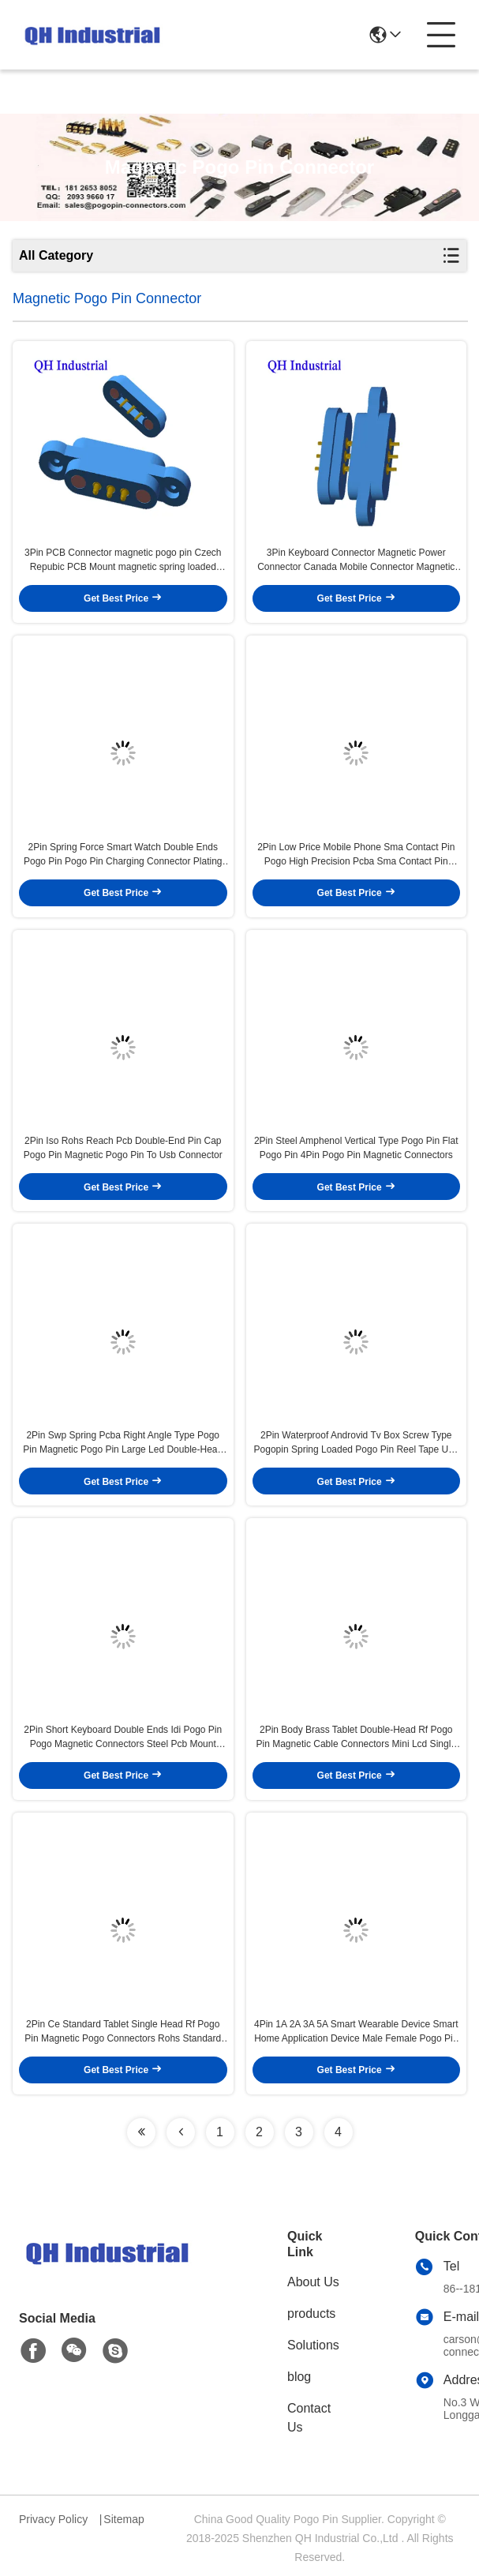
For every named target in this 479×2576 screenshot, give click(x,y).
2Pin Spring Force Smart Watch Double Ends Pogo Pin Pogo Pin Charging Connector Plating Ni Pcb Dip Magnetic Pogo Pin (123, 855)
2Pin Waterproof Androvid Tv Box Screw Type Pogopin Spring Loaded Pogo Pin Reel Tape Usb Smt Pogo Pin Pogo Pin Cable (356, 1443)
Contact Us (309, 2418)
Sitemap (123, 2519)
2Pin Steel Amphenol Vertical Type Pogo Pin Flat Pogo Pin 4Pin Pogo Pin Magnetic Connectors (356, 1148)
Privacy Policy (53, 2519)
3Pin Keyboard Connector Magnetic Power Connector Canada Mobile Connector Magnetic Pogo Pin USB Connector (356, 560)
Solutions (313, 2345)
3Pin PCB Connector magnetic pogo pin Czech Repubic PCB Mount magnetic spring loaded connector (122, 560)
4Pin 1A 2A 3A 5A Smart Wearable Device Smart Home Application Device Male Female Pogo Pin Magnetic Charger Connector (356, 2032)
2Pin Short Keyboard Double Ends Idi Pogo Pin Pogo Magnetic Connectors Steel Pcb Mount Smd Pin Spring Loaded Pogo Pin (123, 1737)
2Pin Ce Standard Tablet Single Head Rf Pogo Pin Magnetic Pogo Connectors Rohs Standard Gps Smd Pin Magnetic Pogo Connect (122, 2032)
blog (299, 2376)
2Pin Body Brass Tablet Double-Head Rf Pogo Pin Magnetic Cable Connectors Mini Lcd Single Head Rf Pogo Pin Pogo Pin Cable (356, 1737)
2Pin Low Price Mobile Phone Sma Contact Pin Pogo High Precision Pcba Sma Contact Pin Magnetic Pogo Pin (356, 855)
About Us (313, 2282)
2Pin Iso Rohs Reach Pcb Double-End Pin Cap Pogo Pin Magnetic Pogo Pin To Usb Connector (123, 1148)
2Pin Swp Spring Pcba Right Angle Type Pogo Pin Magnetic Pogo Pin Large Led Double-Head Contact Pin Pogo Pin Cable (123, 1443)
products (311, 2313)
